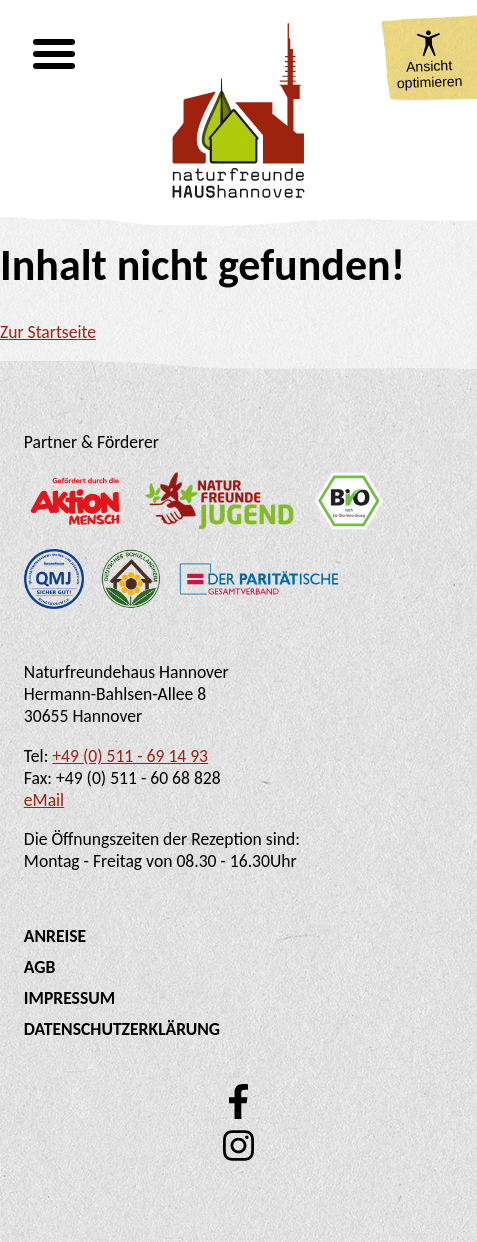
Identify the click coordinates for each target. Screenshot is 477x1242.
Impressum (69, 998)
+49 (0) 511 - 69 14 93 (130, 756)
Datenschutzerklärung (122, 1029)
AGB (40, 967)
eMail (44, 800)
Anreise (55, 936)
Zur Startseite (48, 332)
